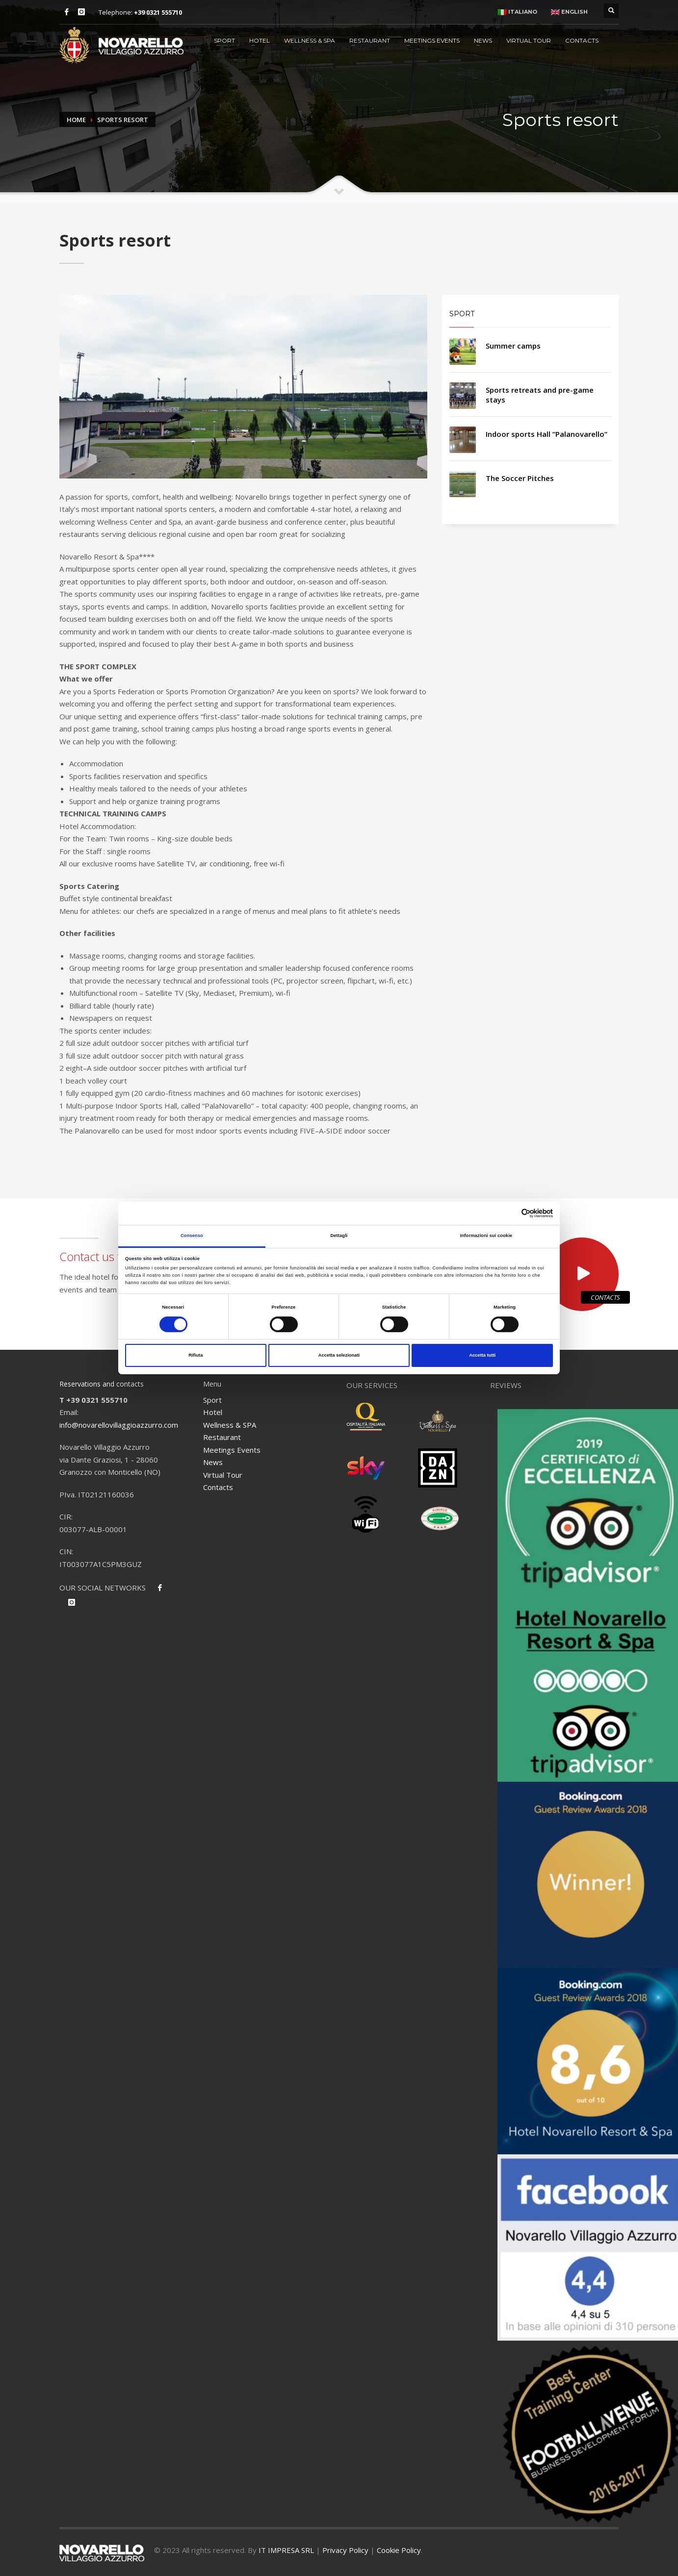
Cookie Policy (399, 2550)
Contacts (582, 40)
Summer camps (513, 346)
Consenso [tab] (192, 1235)
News (483, 40)
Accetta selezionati (339, 1355)
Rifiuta (195, 1355)
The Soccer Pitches (520, 478)
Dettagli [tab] (338, 1235)
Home (76, 119)
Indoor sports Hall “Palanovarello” (546, 434)
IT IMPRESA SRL (286, 2550)
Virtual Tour (528, 40)
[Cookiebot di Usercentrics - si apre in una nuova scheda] (510, 1213)
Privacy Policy (345, 2550)
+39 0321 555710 (158, 12)
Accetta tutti (482, 1355)
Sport (224, 40)
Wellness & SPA (309, 40)
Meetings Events (432, 40)
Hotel (259, 40)
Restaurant (369, 40)
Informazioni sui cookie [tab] (486, 1235)
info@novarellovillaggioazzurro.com (118, 1425)
